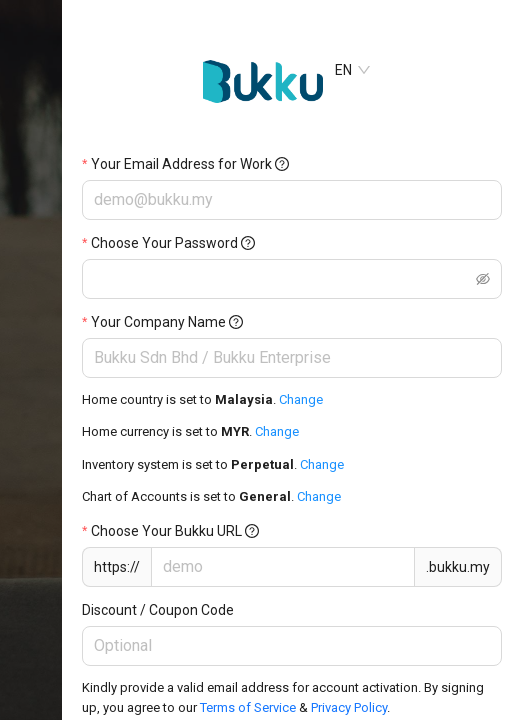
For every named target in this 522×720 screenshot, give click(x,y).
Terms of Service (249, 707)
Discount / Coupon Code (158, 610)
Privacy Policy (349, 707)
